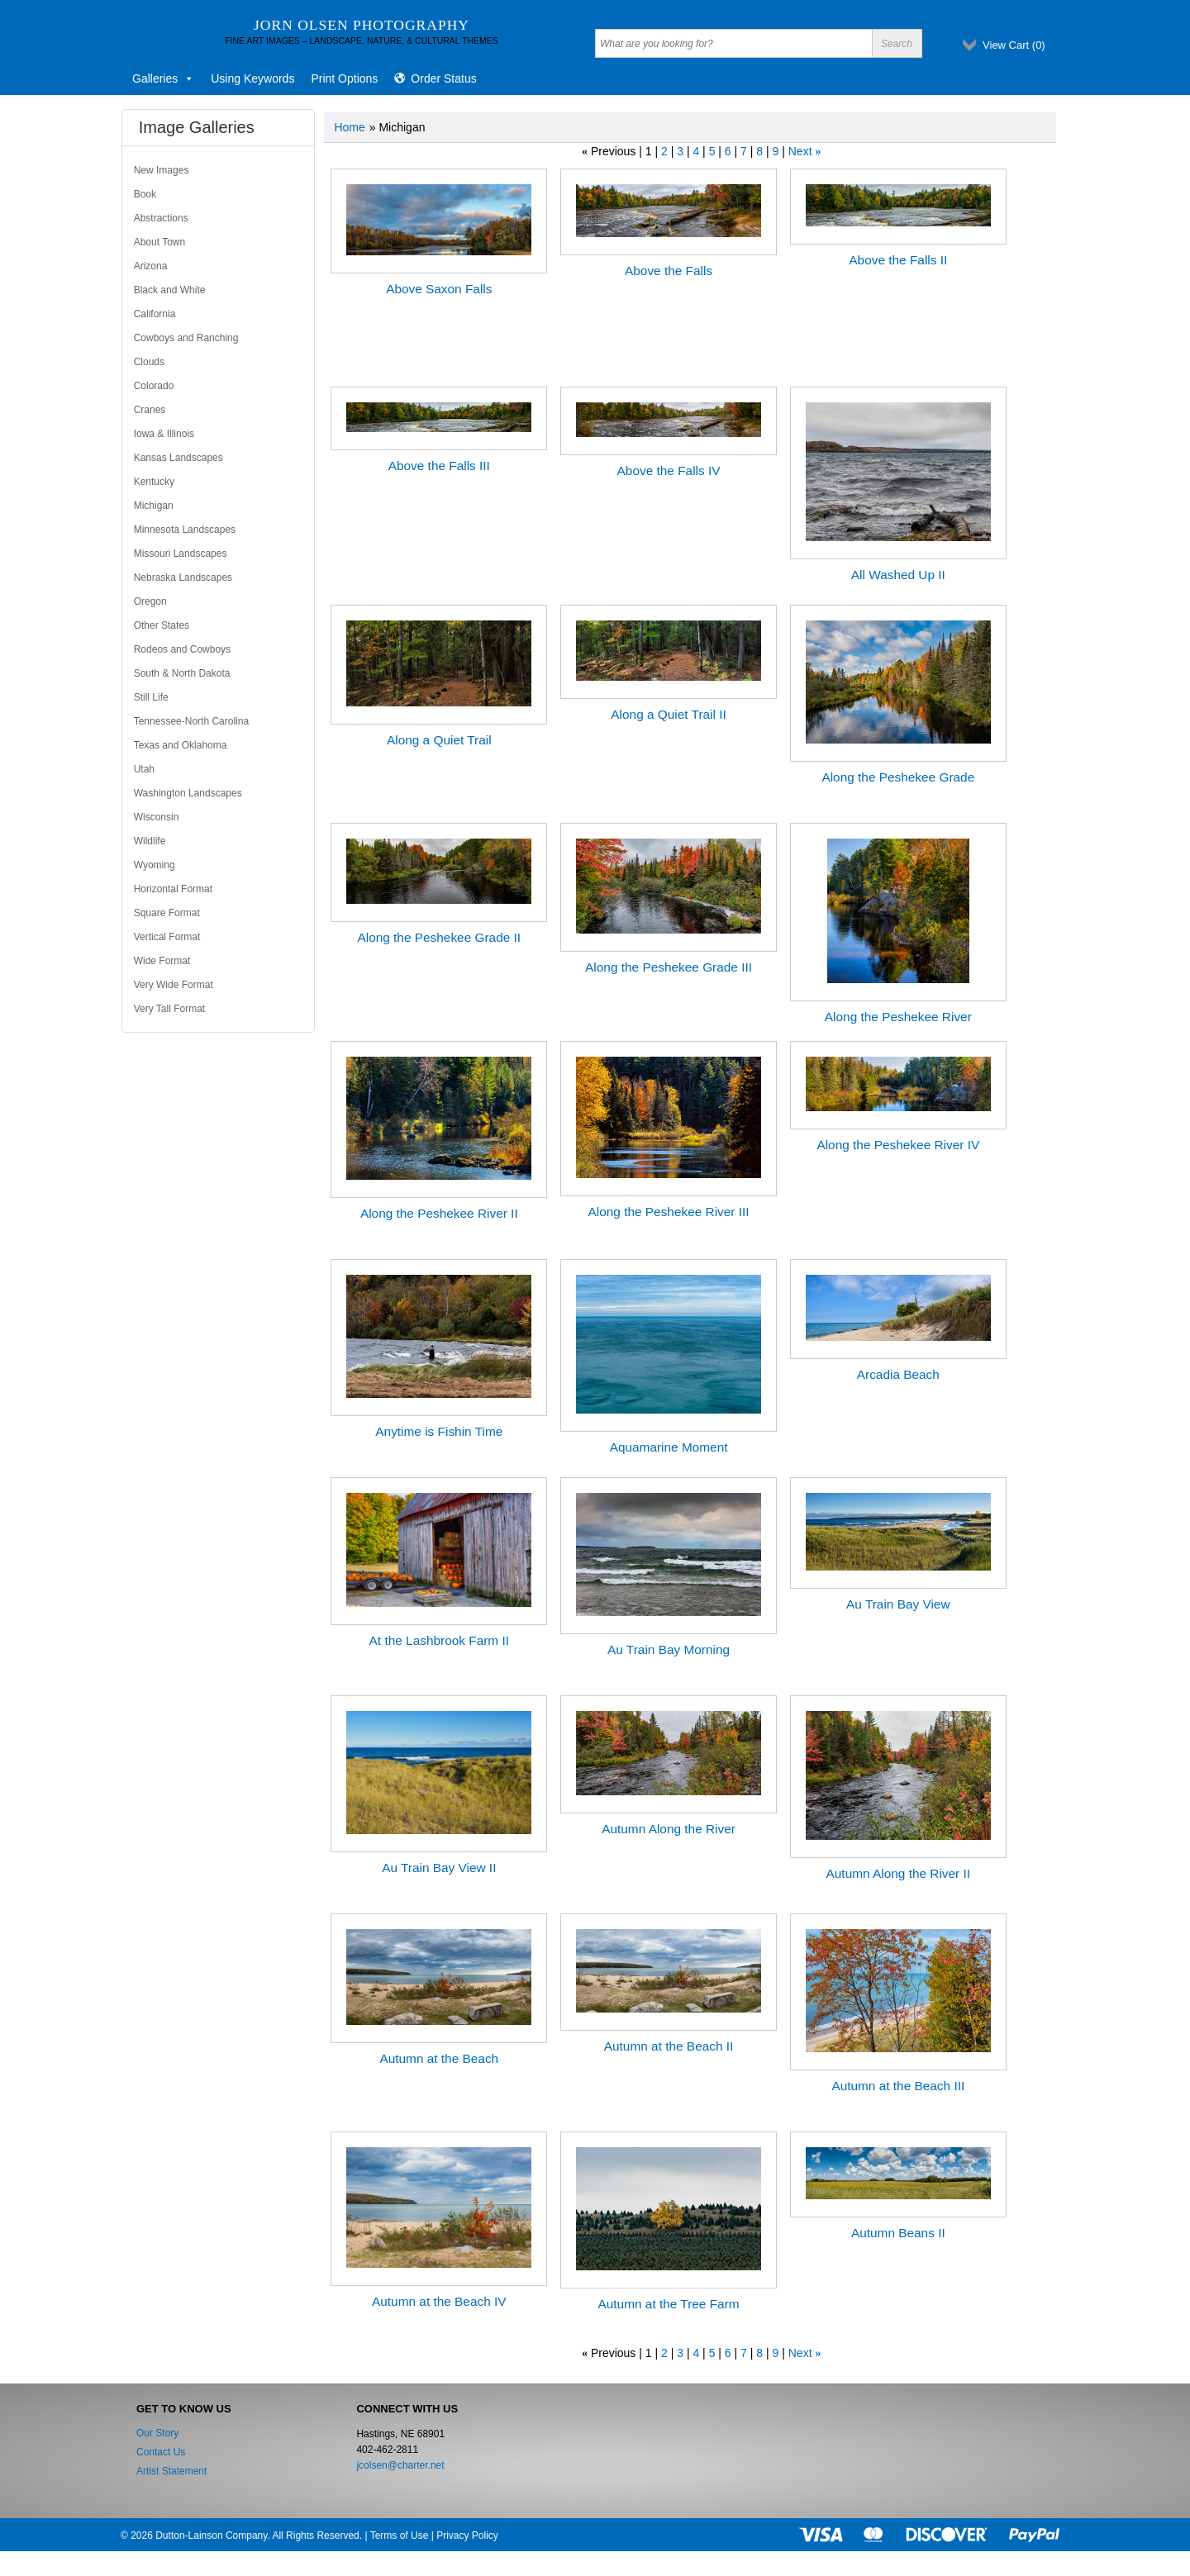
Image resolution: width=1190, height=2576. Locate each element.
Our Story (157, 2433)
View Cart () (1014, 45)
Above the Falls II (898, 260)
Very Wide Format (173, 985)
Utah (144, 769)
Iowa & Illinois (164, 434)
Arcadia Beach (898, 1374)
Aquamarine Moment (669, 1447)
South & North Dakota (182, 673)
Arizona (151, 266)
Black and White (170, 290)
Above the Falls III (439, 466)
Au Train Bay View (898, 1604)
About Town (160, 242)
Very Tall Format (169, 1009)
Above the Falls (668, 271)
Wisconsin (156, 817)
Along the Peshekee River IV (897, 1145)
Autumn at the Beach (438, 2058)
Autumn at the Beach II (669, 2046)
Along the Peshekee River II (439, 1213)
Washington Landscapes (188, 793)
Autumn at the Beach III (897, 2086)
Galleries (163, 78)
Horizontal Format (173, 889)
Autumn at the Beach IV (439, 2301)
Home (349, 127)
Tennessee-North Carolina (191, 721)
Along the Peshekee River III (669, 1212)
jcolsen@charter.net (400, 2465)
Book (145, 194)
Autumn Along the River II (898, 1873)
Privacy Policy (467, 2535)
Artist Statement (171, 2471)
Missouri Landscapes (180, 553)
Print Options (344, 78)
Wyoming (154, 865)
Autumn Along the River (668, 1829)
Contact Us (160, 2452)
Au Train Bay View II (439, 1868)
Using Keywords (252, 78)
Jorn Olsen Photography (361, 25)
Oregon (150, 601)
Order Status (443, 78)
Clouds (149, 362)
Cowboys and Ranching (186, 338)
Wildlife (150, 841)
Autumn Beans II (898, 2233)
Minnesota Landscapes (185, 529)
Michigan (154, 505)
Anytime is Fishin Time (438, 1431)
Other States (161, 625)
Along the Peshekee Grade (897, 777)
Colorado (154, 386)
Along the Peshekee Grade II (439, 937)
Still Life (151, 697)
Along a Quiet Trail (439, 740)
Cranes (150, 410)
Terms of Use (399, 2535)
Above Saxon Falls (439, 289)
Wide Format (162, 961)
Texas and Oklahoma (180, 745)
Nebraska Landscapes (183, 577)
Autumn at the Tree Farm (669, 2304)
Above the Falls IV (669, 470)
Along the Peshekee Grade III (668, 967)
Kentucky (154, 481)
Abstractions (161, 218)
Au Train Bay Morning (668, 1649)
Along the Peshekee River (898, 1017)
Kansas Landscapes (178, 457)
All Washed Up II (898, 575)
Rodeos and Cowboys (182, 649)
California (155, 314)
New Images (161, 170)
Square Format (167, 913)
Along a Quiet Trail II (668, 714)
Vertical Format (167, 937)
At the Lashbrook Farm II (439, 1640)
